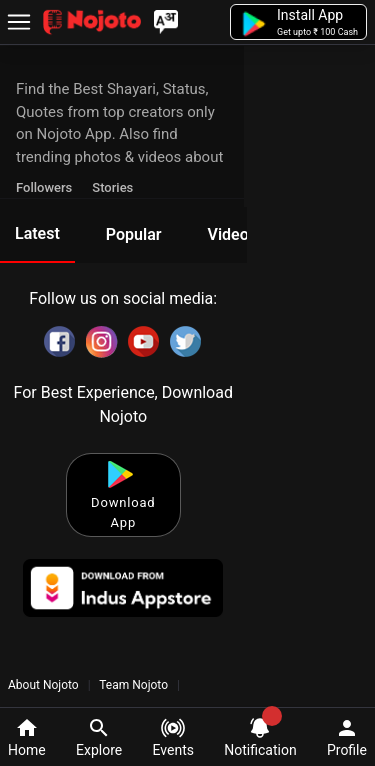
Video (227, 234)
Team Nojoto (134, 685)
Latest (37, 233)
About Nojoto (45, 685)
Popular (134, 234)
